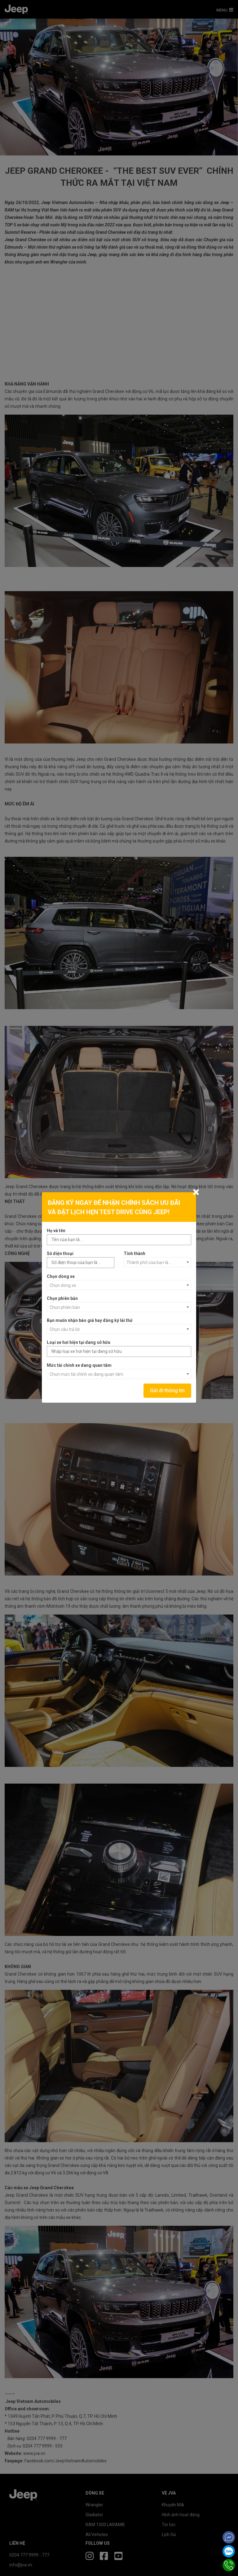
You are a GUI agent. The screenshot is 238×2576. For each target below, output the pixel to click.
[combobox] (157, 1262)
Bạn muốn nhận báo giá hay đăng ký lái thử (90, 1320)
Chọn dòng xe (61, 1276)
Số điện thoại (60, 1253)
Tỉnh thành (134, 1253)
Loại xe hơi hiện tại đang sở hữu (78, 1342)
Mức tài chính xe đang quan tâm (79, 1365)
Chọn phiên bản (62, 1298)
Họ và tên (56, 1230)
